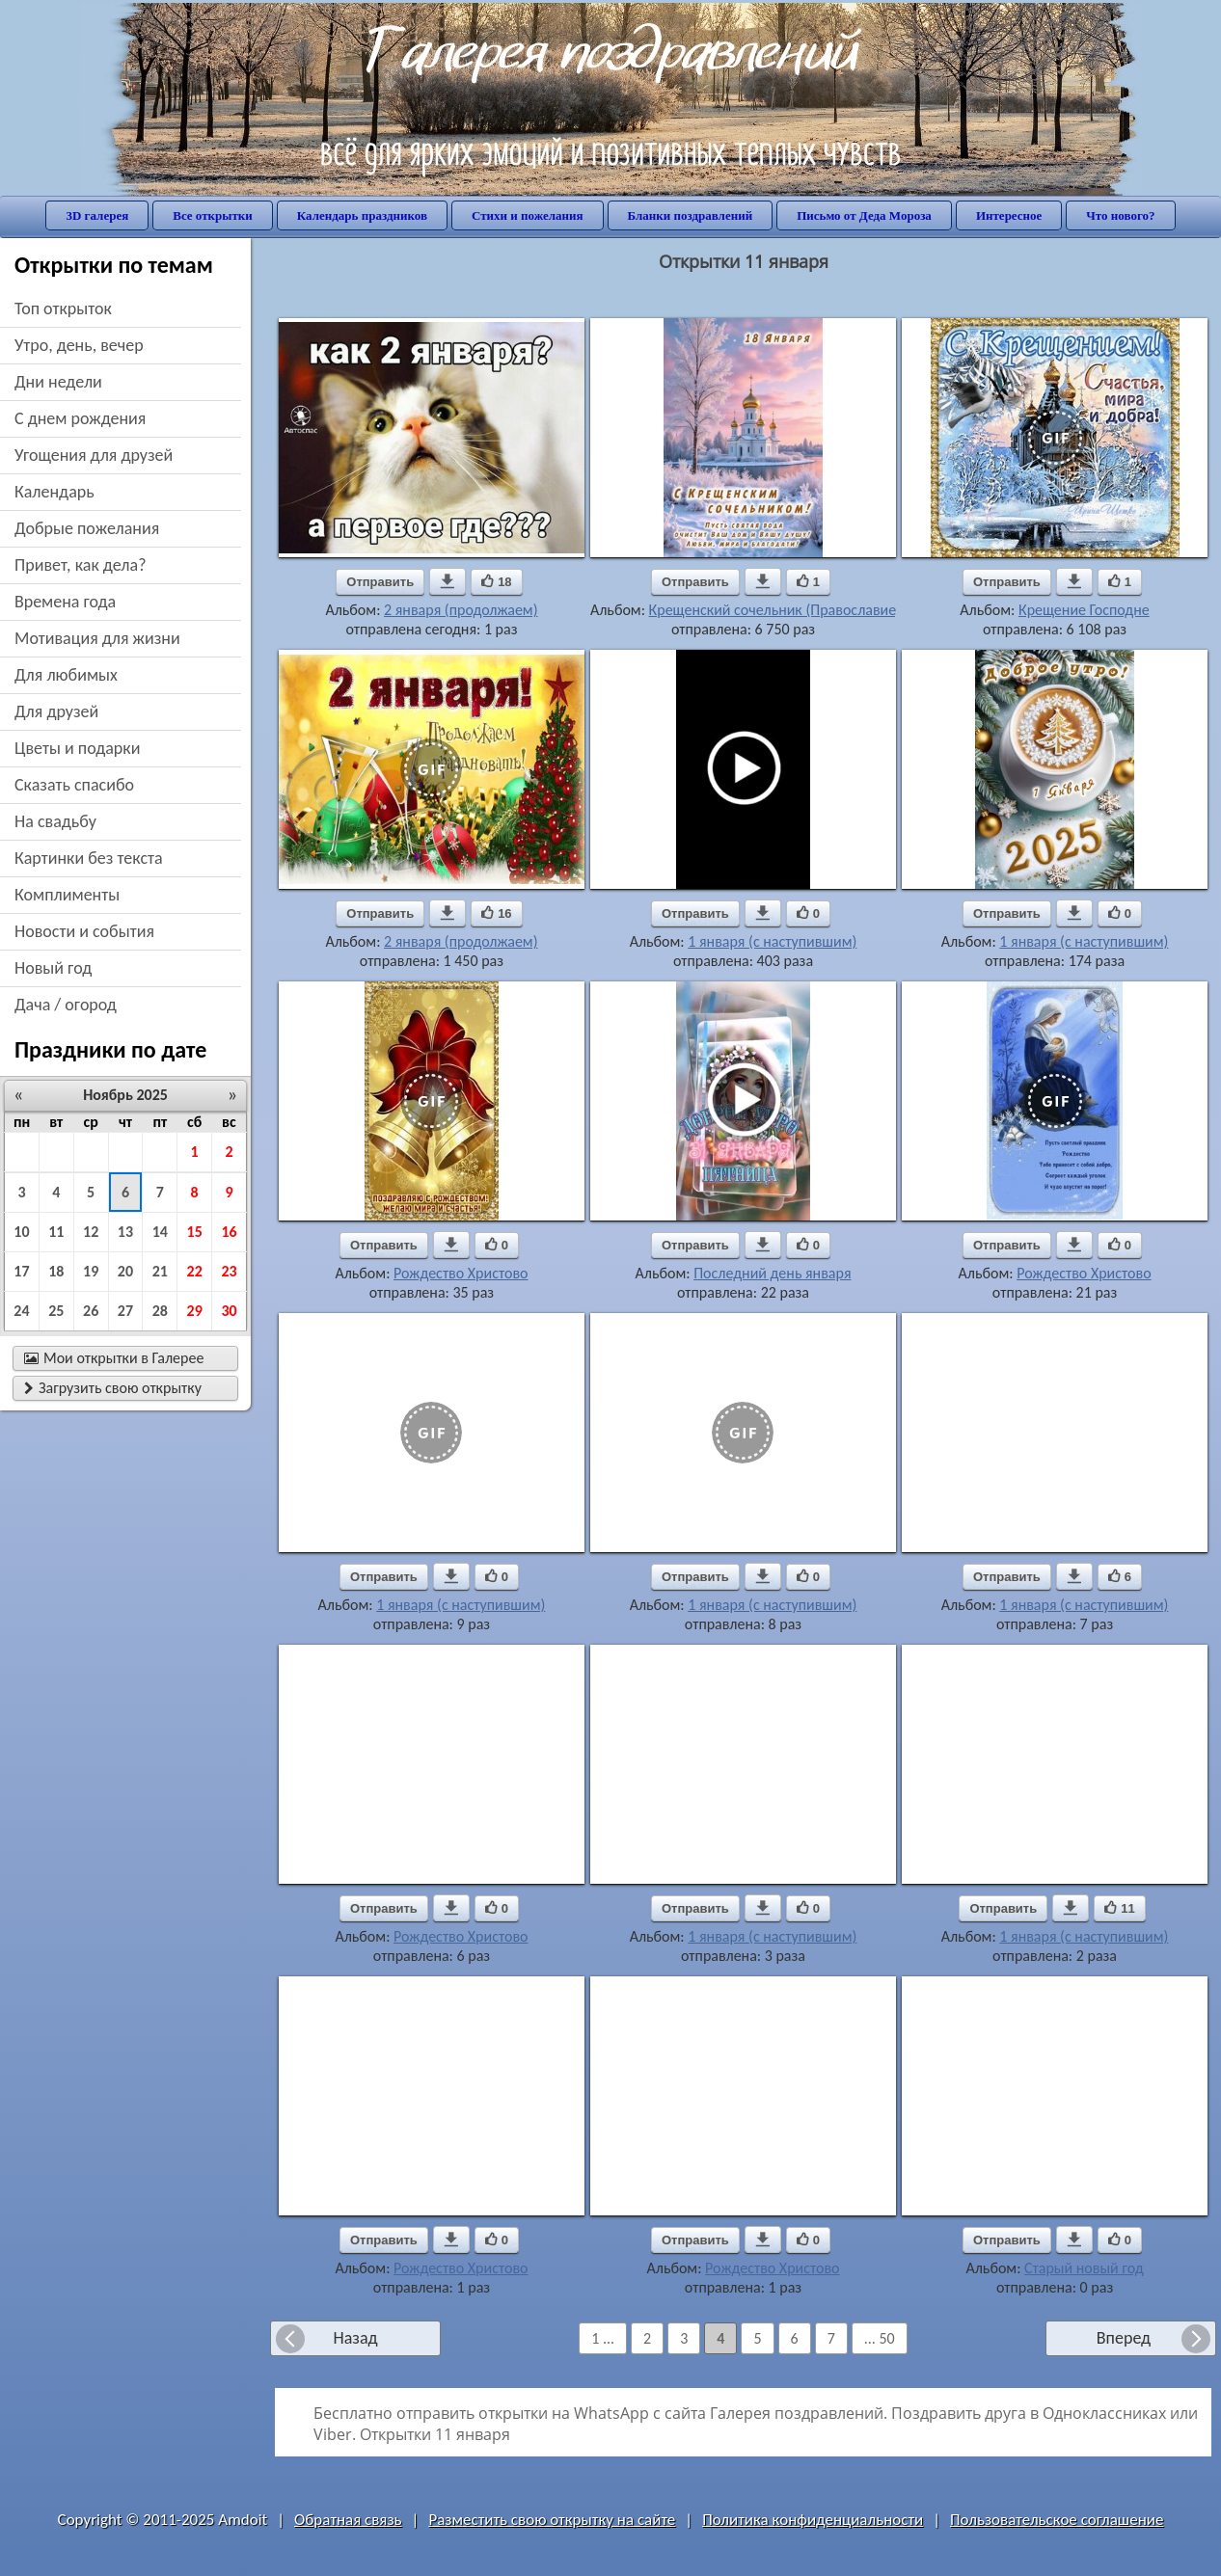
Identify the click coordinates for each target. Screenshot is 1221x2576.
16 (228, 1231)
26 (90, 1310)
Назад (355, 2337)
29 (195, 1310)
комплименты (67, 894)
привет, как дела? (80, 565)
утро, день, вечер (79, 345)
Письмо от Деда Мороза (864, 215)
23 (228, 1271)
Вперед (1124, 2337)
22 (195, 1271)
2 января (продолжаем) (460, 610)
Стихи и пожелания (527, 215)
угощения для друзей (93, 455)
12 (90, 1231)
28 (160, 1310)
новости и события (84, 931)
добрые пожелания (86, 528)
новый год (53, 968)
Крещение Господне (1084, 610)
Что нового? (1120, 215)
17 (21, 1271)
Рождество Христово (460, 1273)
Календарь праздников (362, 215)
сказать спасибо (74, 784)
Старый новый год (1084, 2268)
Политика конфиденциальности (812, 2519)
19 (90, 1271)
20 (125, 1271)
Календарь (54, 491)
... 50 (879, 2338)
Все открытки (213, 215)
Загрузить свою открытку (113, 1388)
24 (21, 1310)
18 (56, 1271)
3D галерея (97, 215)
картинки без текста (88, 858)
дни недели (58, 381)
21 (160, 1271)
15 (195, 1231)
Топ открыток (63, 308)
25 (56, 1310)
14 (160, 1231)
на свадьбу (55, 821)
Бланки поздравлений (690, 215)
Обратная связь (348, 2519)
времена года (65, 601)
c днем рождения (80, 418)
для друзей (56, 711)
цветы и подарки (77, 748)
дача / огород (65, 1004)
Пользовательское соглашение (1056, 2519)
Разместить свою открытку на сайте (551, 2519)
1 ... (602, 2338)
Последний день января (772, 1273)
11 (56, 1231)
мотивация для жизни (97, 638)
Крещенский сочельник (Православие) (775, 610)
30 (228, 1310)
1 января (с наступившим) (772, 941)
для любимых (66, 674)
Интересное (1009, 215)
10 (21, 1231)
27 (125, 1310)
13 (125, 1231)
